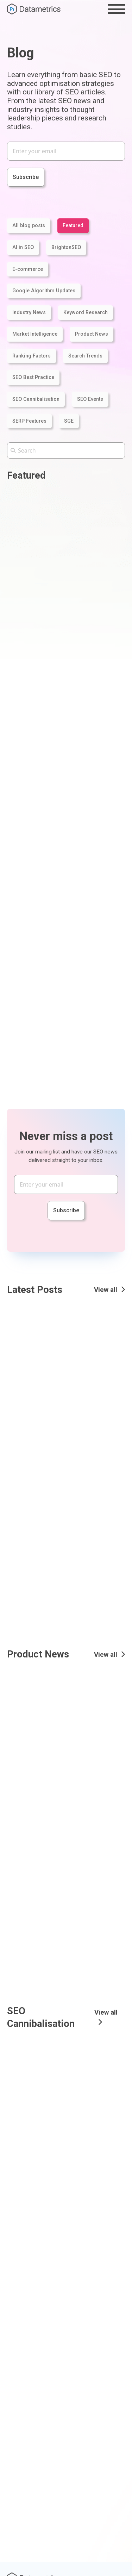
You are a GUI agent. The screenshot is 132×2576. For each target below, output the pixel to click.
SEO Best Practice (33, 377)
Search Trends (85, 356)
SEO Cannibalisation (35, 399)
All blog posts (28, 226)
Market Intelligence (34, 334)
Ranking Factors (31, 356)
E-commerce (27, 269)
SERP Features (29, 421)
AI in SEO (23, 247)
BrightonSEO (66, 247)
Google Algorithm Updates (43, 291)
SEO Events (90, 399)
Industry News (29, 313)
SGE (69, 421)
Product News (91, 334)
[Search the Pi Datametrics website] (66, 450)
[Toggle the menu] (116, 9)
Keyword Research (85, 313)
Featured (73, 226)
